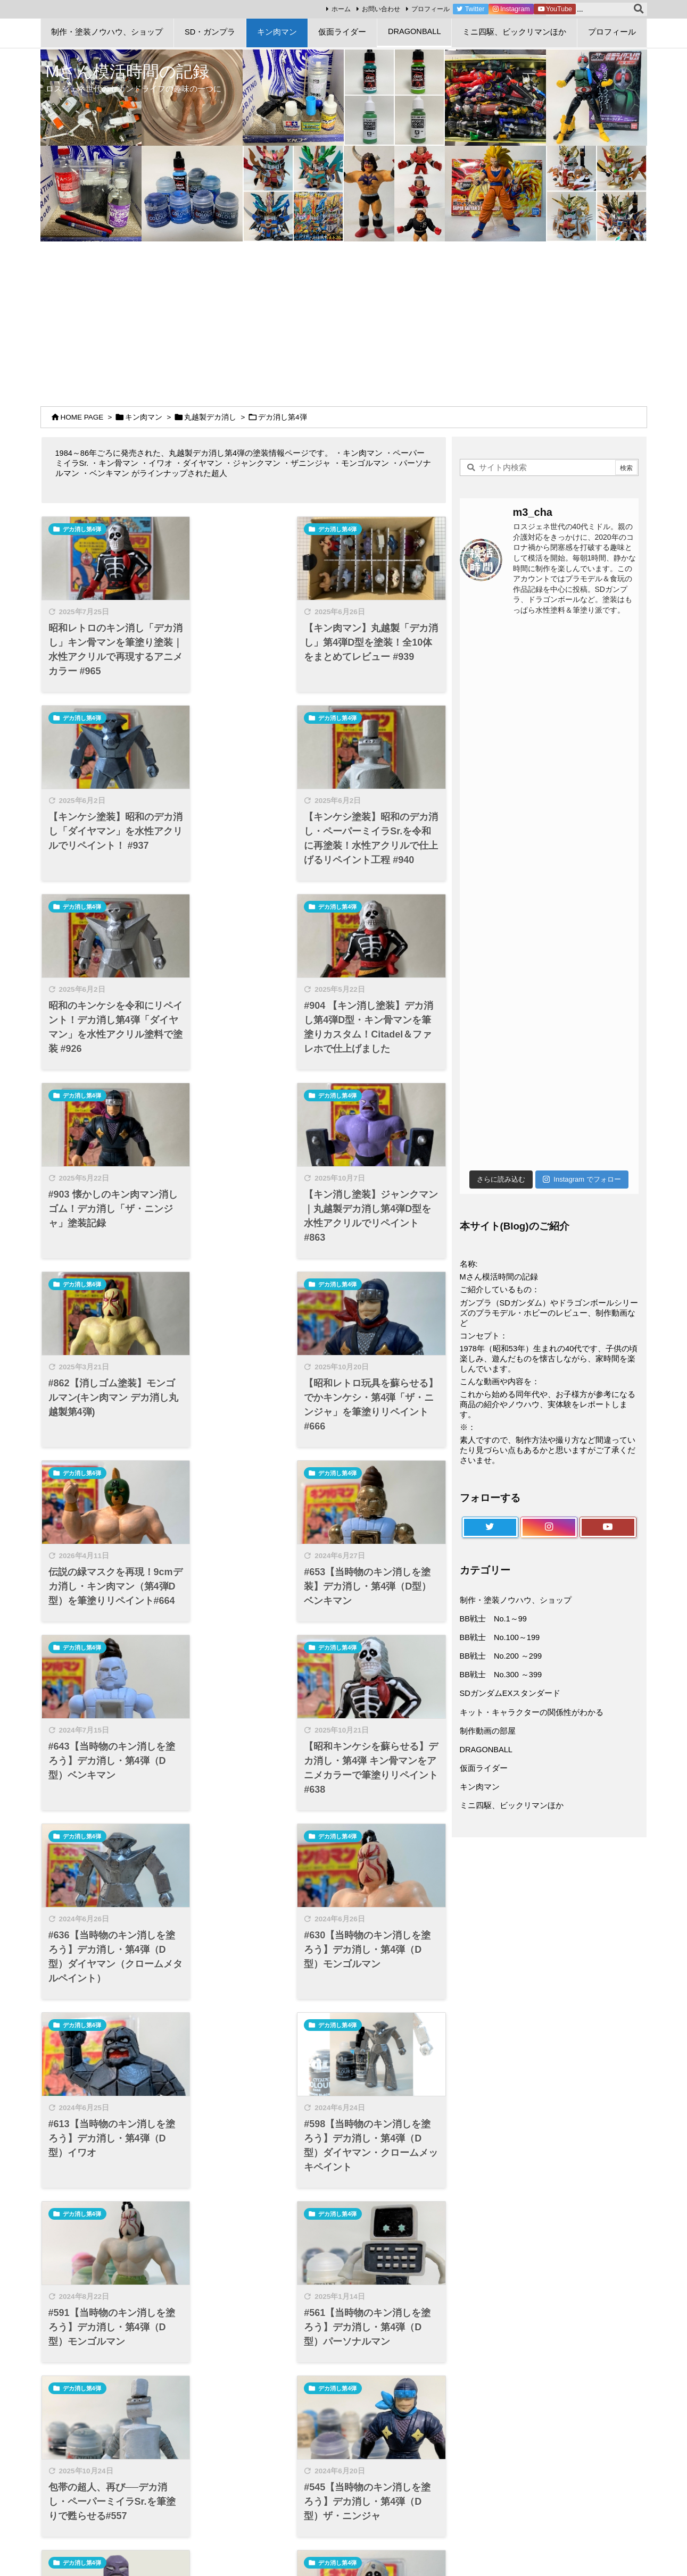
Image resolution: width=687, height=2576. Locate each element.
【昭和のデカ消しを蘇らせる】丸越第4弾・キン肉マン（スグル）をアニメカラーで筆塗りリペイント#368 (106, 2237)
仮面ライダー (484, 1768)
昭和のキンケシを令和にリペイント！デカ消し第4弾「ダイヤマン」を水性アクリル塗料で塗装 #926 (242, 819)
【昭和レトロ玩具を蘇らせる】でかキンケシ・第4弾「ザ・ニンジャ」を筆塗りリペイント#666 (105, 1191)
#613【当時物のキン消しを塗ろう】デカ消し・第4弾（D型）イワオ (243, 1542)
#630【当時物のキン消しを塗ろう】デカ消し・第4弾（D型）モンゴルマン (106, 1542)
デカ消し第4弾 (82, 529)
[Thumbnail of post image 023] (243, 1807)
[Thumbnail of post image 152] (107, 1972)
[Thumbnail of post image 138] (107, 2151)
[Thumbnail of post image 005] (243, 1284)
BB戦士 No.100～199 (500, 1637)
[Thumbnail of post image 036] (243, 553)
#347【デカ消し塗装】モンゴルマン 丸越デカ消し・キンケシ (243, 2230)
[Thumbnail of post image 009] (243, 2151)
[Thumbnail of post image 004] (380, 1463)
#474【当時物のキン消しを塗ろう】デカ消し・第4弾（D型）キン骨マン (379, 1886)
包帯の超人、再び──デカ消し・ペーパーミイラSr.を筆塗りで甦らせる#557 (376, 1722)
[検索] (639, 9)
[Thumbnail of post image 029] (243, 926)
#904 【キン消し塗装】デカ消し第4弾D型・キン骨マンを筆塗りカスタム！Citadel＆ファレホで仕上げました (380, 826)
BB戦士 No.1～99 (493, 1619)
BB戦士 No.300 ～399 (501, 1674)
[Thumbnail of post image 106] (243, 1463)
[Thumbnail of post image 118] (380, 1972)
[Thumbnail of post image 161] (243, 1642)
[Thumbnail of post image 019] (107, 733)
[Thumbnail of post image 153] (107, 1642)
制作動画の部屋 (488, 1731)
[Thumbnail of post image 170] (107, 1105)
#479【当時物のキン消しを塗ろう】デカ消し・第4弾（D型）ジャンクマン (243, 1886)
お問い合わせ (376, 9)
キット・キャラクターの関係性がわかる (531, 1712)
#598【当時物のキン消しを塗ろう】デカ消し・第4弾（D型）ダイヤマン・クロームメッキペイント (379, 1550)
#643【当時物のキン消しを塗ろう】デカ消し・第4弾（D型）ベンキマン (106, 1363)
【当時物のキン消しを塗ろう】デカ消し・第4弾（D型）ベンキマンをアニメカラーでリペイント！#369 (378, 2058)
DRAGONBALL (486, 1749)
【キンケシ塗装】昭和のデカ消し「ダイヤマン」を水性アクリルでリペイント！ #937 (378, 640)
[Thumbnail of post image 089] (107, 553)
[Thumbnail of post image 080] (380, 1807)
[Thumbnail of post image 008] (107, 1284)
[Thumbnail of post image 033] (380, 553)
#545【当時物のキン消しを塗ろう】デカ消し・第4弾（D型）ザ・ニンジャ (106, 1886)
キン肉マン (143, 417)
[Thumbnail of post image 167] (380, 1642)
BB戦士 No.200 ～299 (501, 1656)
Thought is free (399, 2550)
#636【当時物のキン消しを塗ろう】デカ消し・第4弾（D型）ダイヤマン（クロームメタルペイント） (379, 1371)
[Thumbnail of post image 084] (243, 1972)
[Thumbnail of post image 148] (107, 926)
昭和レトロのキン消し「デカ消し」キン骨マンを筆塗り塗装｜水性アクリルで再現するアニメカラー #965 (105, 640)
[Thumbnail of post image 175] (380, 1105)
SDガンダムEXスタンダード (510, 1693)
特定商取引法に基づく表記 (102, 2475)
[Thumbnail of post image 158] (243, 733)
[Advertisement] (343, 321)
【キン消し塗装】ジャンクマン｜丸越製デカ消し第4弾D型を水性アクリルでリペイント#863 (242, 1013)
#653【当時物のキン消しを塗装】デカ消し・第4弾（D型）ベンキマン (380, 1184)
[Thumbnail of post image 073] (243, 1105)
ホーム (336, 9)
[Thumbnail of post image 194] (380, 926)
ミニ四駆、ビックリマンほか (512, 1805)
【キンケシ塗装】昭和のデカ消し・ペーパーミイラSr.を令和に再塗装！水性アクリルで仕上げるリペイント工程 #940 (105, 826)
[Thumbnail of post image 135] (380, 1284)
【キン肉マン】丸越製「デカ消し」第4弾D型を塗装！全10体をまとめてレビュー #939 (243, 640)
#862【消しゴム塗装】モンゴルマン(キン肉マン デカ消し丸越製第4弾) (379, 1005)
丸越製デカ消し (210, 417)
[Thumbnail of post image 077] (107, 1463)
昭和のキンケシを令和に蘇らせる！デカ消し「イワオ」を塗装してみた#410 (105, 2051)
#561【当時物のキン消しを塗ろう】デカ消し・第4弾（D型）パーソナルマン (243, 1722)
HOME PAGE (82, 417)
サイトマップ (78, 2433)
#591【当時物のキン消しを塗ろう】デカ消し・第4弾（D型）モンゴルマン (106, 1722)
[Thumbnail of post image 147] (107, 1807)
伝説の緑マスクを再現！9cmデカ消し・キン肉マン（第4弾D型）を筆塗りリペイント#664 (243, 1191)
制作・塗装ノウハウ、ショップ (516, 1600)
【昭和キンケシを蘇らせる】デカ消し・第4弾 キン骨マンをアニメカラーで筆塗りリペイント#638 (242, 1371)
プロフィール (426, 9)
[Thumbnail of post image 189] (380, 733)
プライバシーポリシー (94, 2447)
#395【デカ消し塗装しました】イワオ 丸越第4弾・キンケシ (243, 2051)
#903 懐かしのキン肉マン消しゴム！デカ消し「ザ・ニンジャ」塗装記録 (105, 1005)
